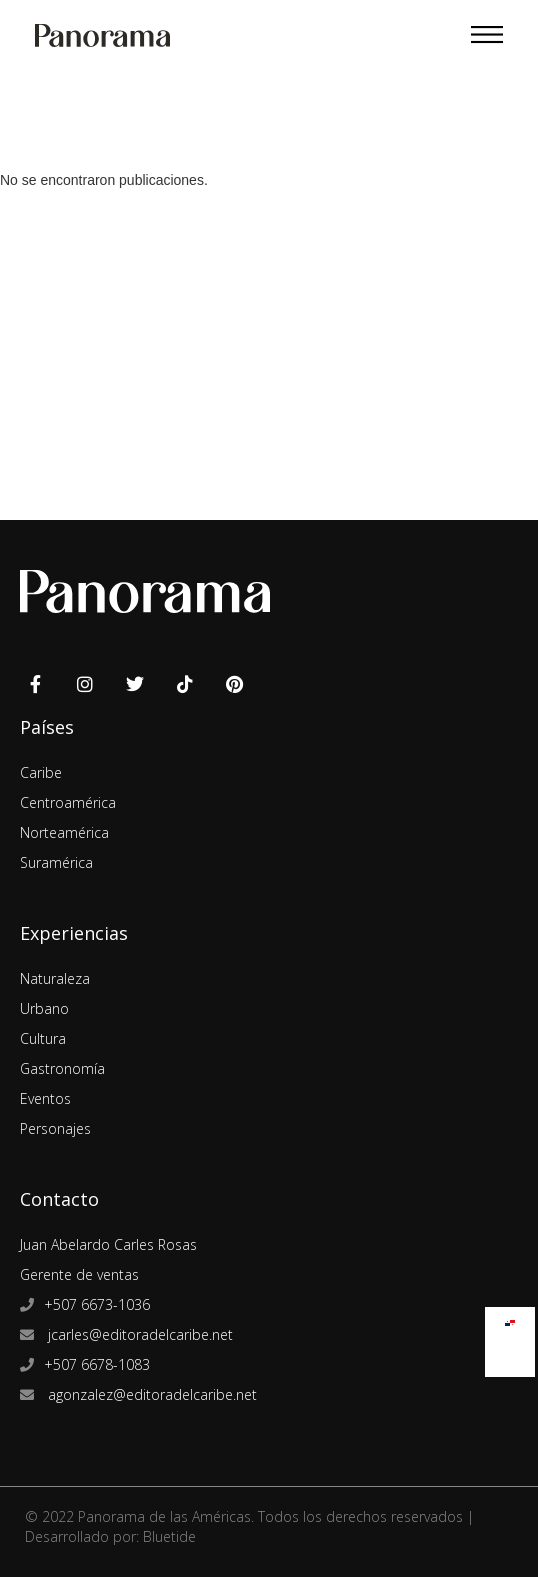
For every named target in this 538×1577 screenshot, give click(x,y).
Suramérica (56, 862)
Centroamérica (68, 802)
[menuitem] (510, 1318)
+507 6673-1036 (97, 1304)
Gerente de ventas (79, 1274)
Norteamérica (64, 832)
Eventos (45, 1098)
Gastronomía (62, 1068)
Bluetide (169, 1536)
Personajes (55, 1128)
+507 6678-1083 (97, 1364)
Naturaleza (55, 978)
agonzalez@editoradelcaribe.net (150, 1394)
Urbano (44, 1008)
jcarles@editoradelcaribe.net (138, 1334)
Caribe (41, 772)
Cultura (43, 1038)
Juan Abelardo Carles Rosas (108, 1244)
